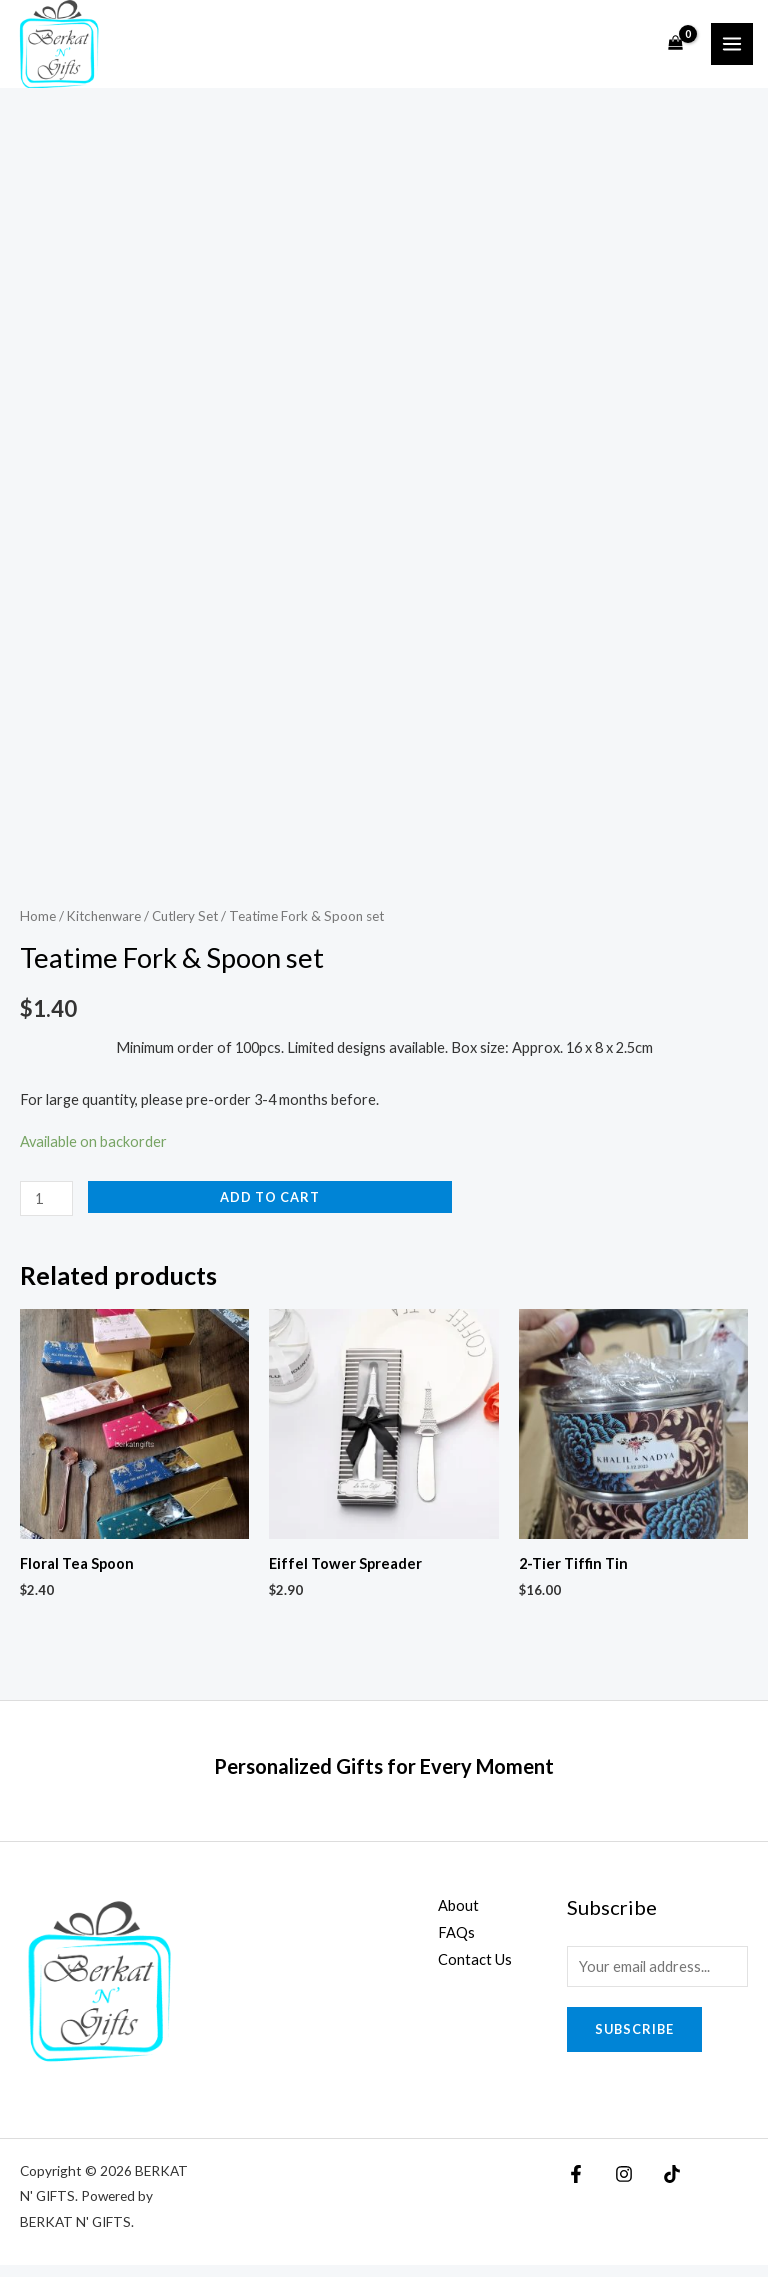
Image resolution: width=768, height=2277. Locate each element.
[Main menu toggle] (732, 50)
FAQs (456, 1944)
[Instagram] (606, 2186)
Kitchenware (104, 928)
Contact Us (475, 1971)
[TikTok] (636, 2186)
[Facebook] (576, 2186)
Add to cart (270, 1208)
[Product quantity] (46, 1209)
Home (38, 928)
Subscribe (634, 2041)
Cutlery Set (185, 928)
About (458, 1917)
